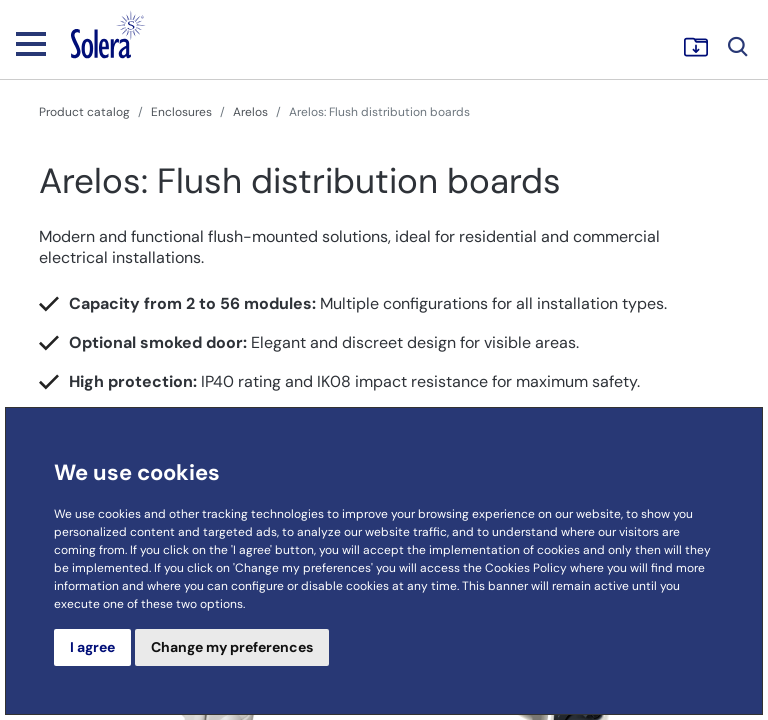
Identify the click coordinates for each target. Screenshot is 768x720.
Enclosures (181, 112)
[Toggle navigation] (31, 43)
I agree (92, 647)
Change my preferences (232, 647)
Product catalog (84, 112)
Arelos (250, 112)
